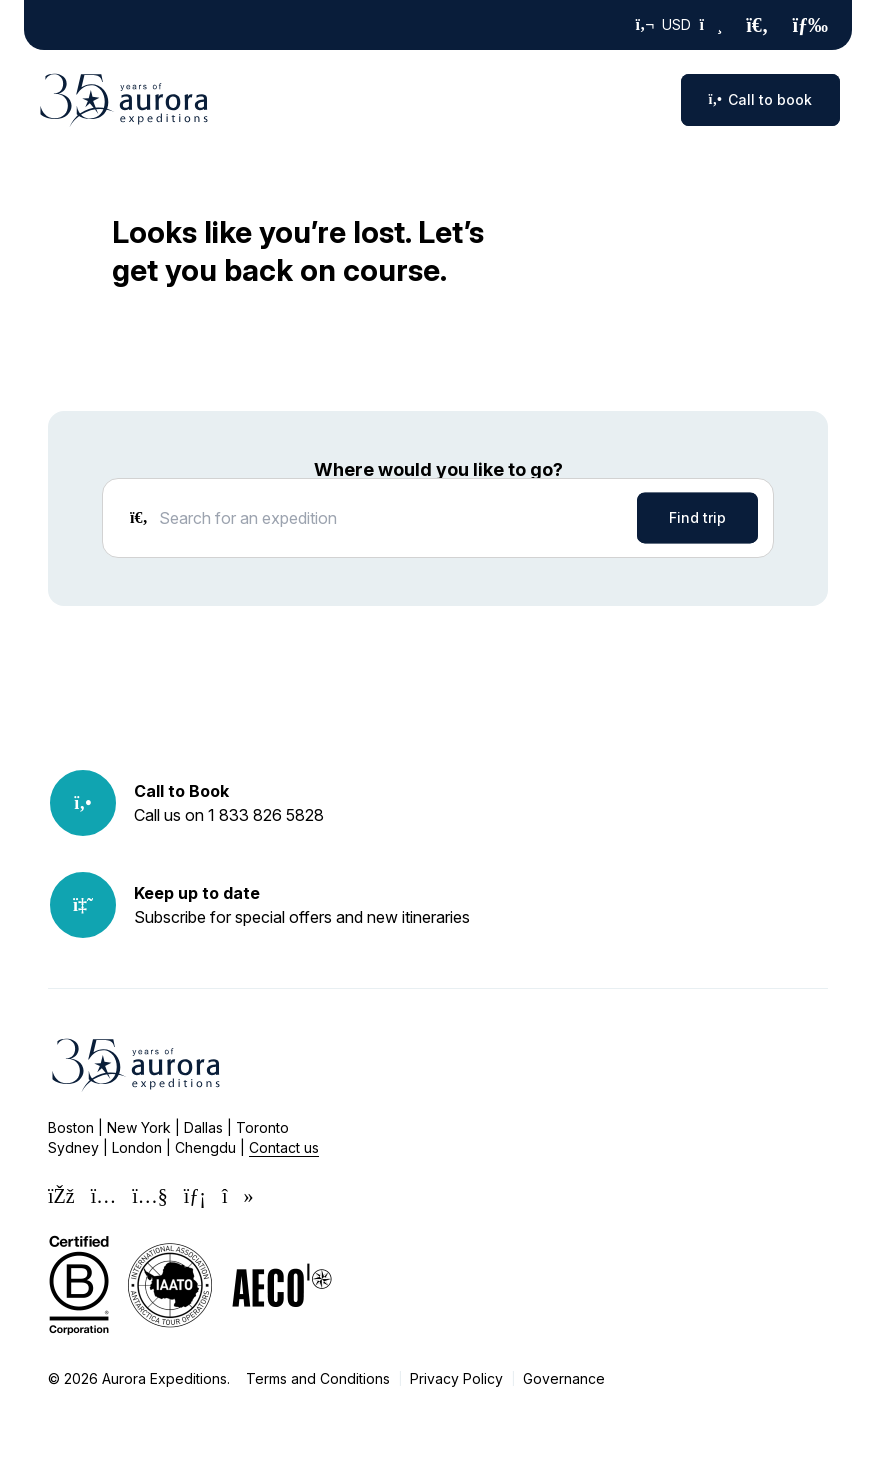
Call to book (760, 99)
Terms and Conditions (318, 1378)
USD (679, 25)
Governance (564, 1378)
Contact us (284, 1147)
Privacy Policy (456, 1378)
